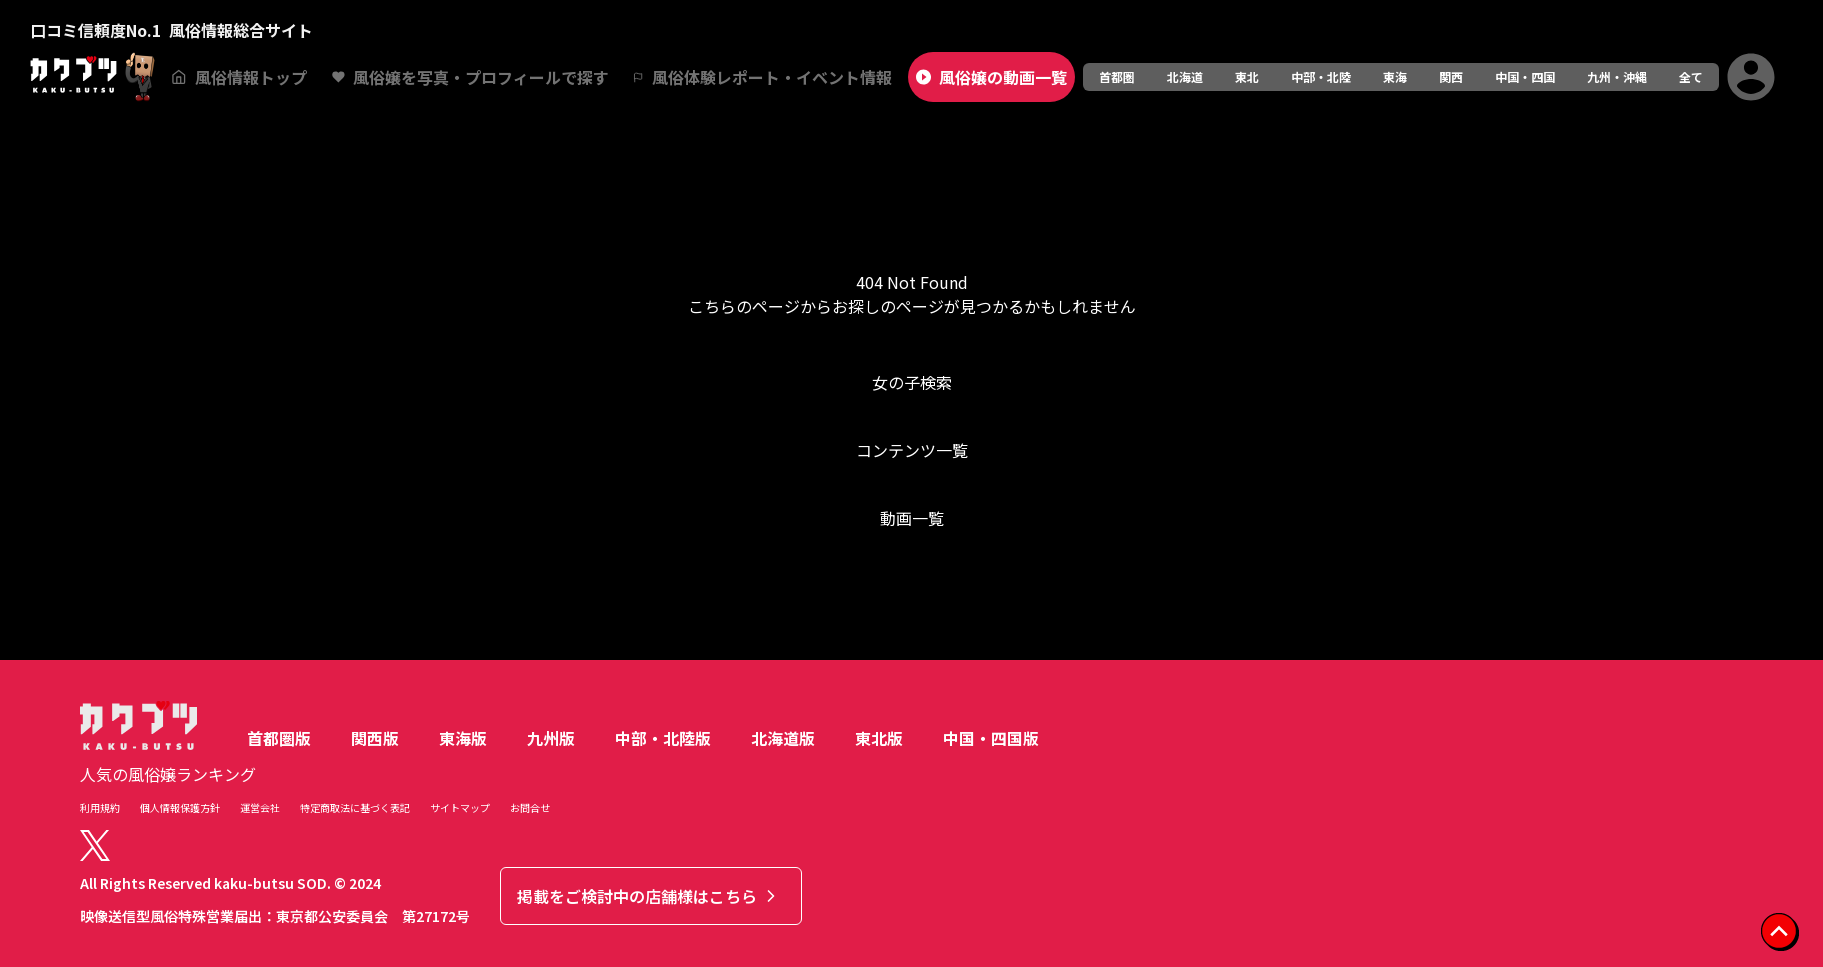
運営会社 (260, 807)
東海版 (463, 738)
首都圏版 (279, 738)
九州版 (551, 738)
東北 (1247, 76)
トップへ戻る (912, 598)
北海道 (1185, 76)
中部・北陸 (1321, 76)
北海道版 (783, 738)
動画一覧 (912, 518)
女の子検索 (912, 382)
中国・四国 (1525, 76)
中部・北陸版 (663, 738)
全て (1691, 76)
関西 (1451, 76)
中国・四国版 (991, 738)
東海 (1395, 76)
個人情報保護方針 (180, 807)
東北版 (879, 738)
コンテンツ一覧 (912, 450)
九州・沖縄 (1617, 76)
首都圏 (1117, 76)
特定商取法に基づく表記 (355, 807)
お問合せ (530, 807)
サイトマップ (460, 807)
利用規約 (100, 807)
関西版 (375, 738)
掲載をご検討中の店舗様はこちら (649, 896)
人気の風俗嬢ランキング (168, 774)
